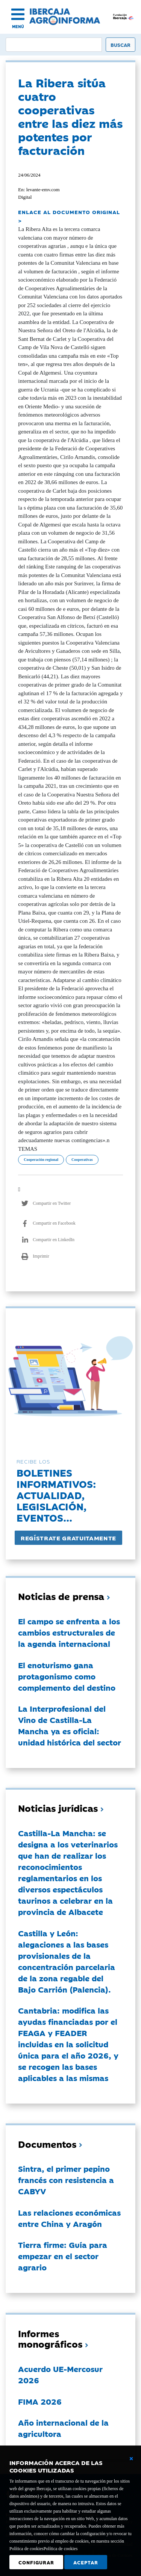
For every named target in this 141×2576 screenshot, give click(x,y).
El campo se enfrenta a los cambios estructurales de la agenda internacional (69, 1632)
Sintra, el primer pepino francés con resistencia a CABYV (66, 2180)
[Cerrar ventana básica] (131, 2458)
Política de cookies (61, 2548)
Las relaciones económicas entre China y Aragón (69, 2218)
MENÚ (18, 26)
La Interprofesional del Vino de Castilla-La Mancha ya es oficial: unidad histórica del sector (69, 1725)
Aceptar (85, 2562)
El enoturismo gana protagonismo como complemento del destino (66, 1676)
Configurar (36, 2562)
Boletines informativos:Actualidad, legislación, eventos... (56, 1494)
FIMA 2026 (40, 2401)
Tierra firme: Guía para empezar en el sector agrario (62, 2256)
